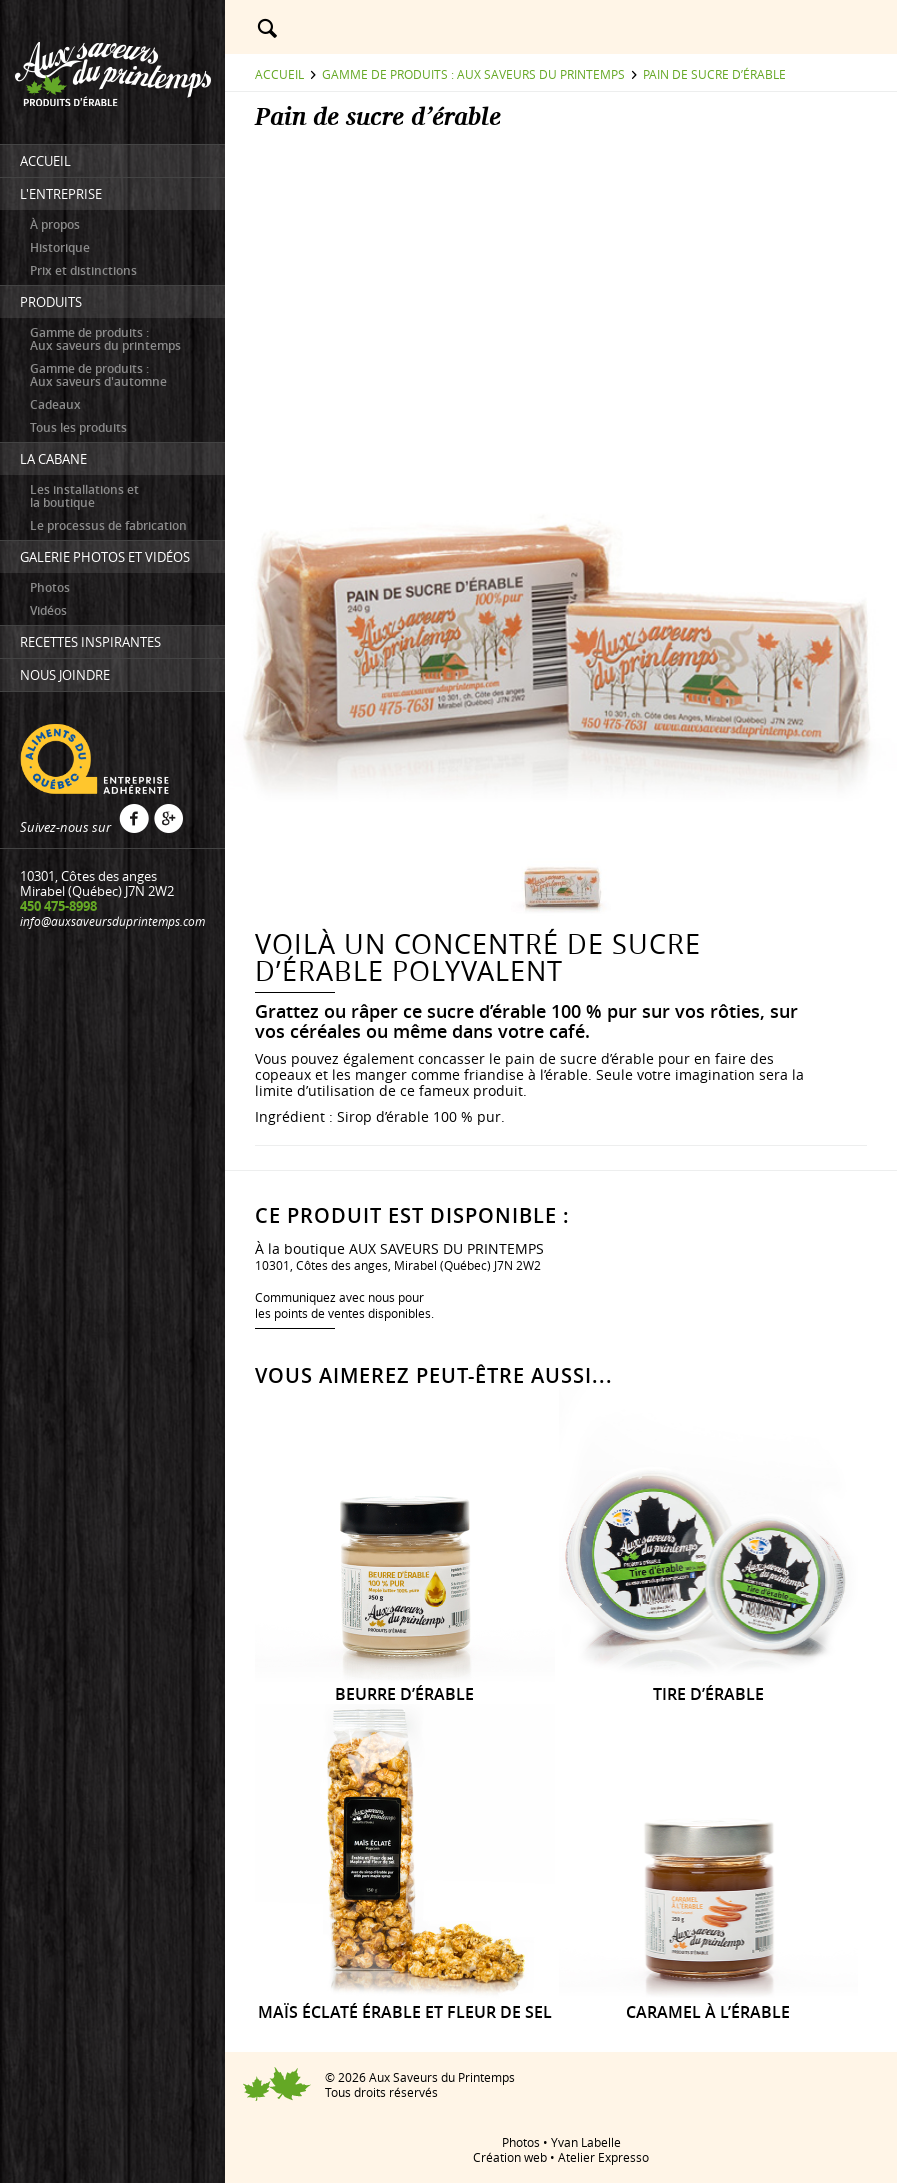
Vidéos (48, 610)
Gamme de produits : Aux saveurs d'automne (98, 375)
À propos (55, 224)
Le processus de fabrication (108, 525)
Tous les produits (78, 427)
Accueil (279, 74)
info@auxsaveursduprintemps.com (112, 921)
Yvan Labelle (586, 2142)
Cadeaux (55, 404)
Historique (60, 247)
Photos (50, 587)
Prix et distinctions (83, 270)
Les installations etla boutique (84, 496)
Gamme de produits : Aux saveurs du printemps (105, 339)
